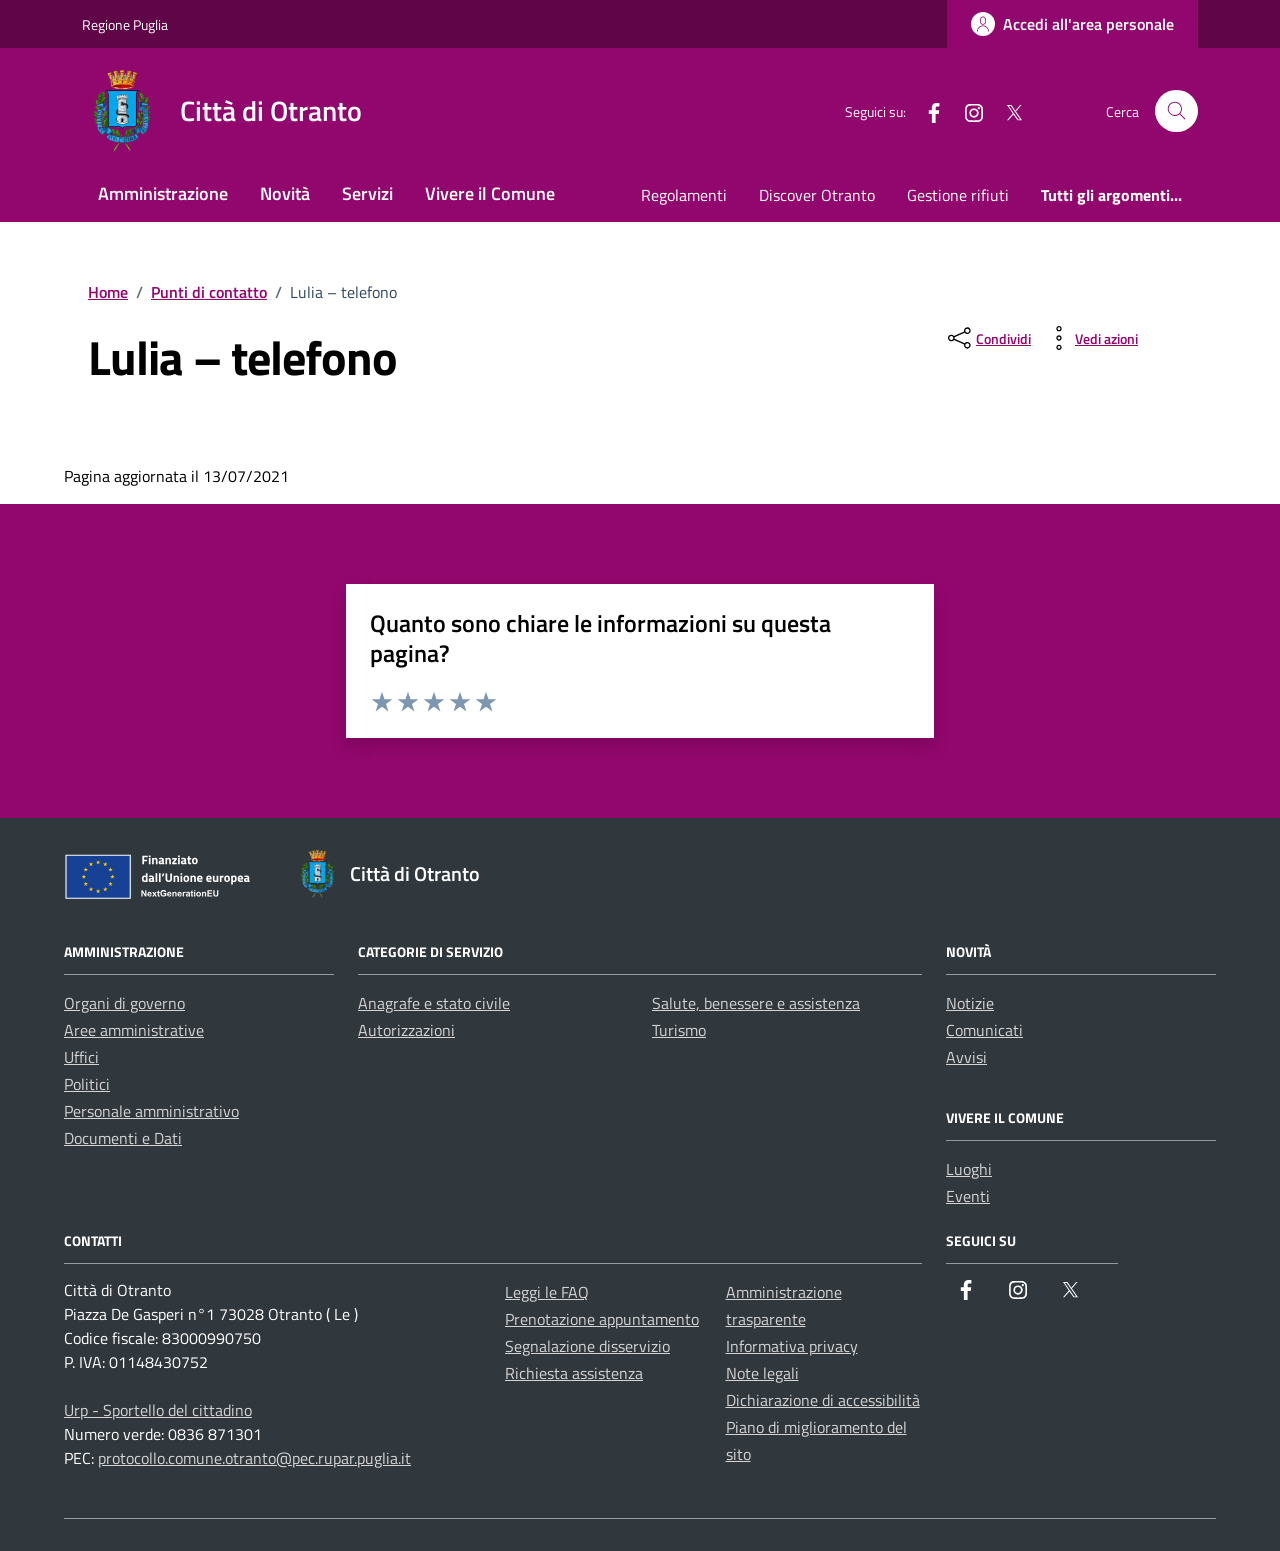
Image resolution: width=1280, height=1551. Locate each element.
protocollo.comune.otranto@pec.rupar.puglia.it (254, 1458)
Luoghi (969, 1169)
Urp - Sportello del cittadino (158, 1410)
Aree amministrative (134, 1030)
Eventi (968, 1196)
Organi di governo (124, 1003)
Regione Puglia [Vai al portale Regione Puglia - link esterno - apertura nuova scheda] (125, 24)
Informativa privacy (792, 1346)
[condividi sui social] (987, 338)
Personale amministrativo (151, 1111)
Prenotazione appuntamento (602, 1319)
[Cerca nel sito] (1176, 111)
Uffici (81, 1057)
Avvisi (966, 1057)
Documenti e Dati (123, 1138)
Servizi (367, 193)
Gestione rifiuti (958, 195)
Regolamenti (684, 195)
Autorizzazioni (406, 1030)
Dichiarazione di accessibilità (823, 1400)
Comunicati (984, 1030)
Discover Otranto (817, 195)
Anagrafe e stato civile (434, 1003)
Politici (87, 1084)
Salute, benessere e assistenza (756, 1003)
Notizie (970, 1003)
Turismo (679, 1030)
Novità (285, 193)
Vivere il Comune (490, 193)
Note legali (762, 1373)
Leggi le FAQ (547, 1292)
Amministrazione (163, 193)
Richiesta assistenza (574, 1373)
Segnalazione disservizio (587, 1346)
